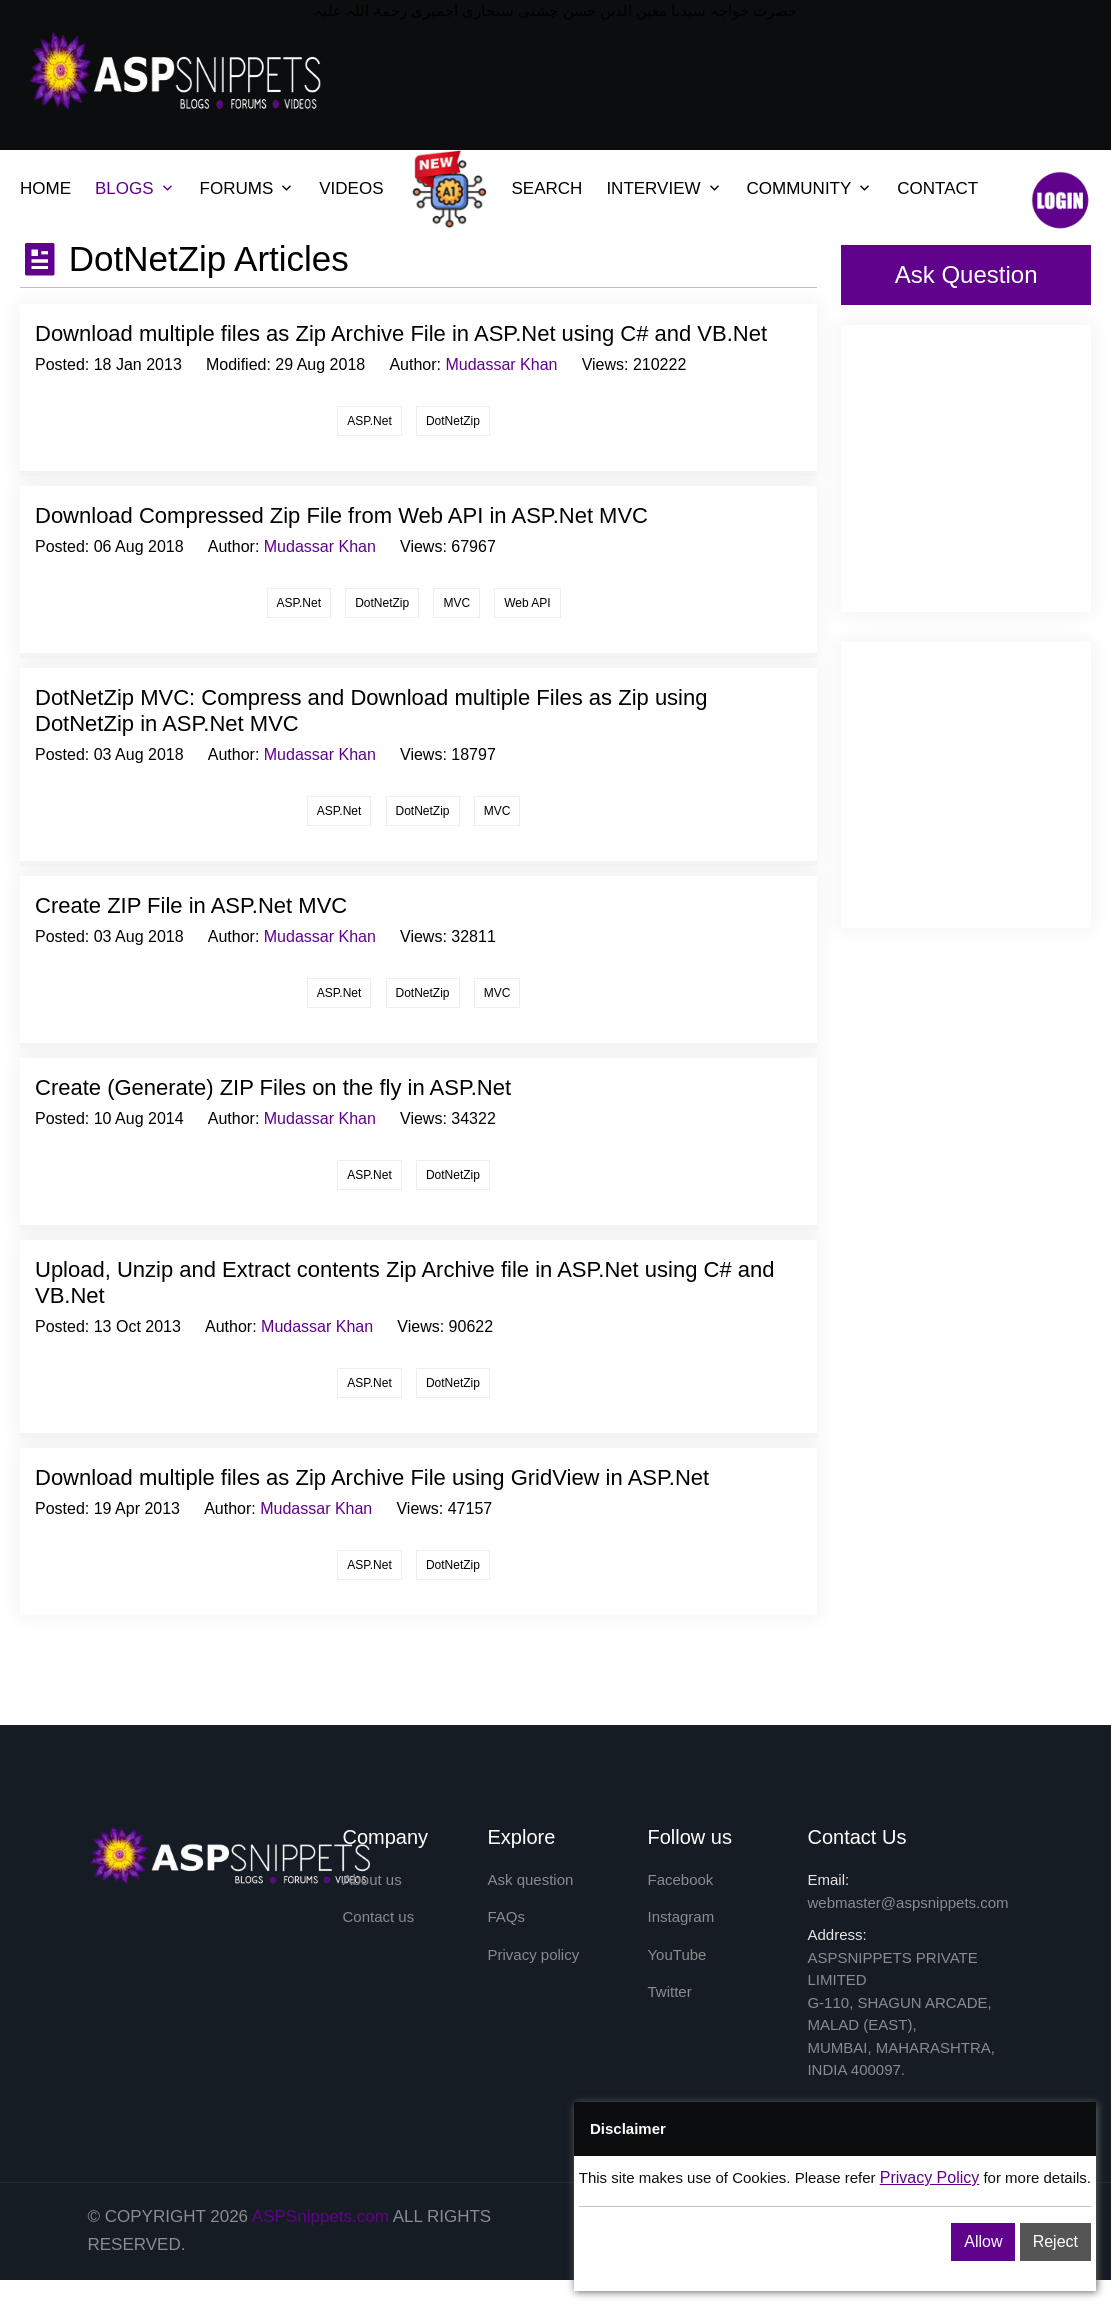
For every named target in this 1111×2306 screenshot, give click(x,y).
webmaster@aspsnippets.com (907, 1902)
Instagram (680, 1917)
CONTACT (937, 188)
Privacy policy (533, 1954)
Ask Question (966, 274)
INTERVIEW (653, 188)
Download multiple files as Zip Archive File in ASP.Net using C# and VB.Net (401, 333)
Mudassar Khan (501, 364)
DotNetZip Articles (204, 258)
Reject (1055, 2241)
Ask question (530, 1879)
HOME (45, 188)
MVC (456, 603)
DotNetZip (453, 421)
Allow (983, 2241)
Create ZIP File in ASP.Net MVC (191, 905)
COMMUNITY (799, 188)
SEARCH (547, 188)
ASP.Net (369, 421)
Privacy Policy (930, 2177)
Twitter (669, 1992)
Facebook (680, 1879)
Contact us (379, 1917)
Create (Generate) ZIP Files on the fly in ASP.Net (273, 1087)
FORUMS (237, 188)
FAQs (506, 1917)
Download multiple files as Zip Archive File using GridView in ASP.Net (372, 1477)
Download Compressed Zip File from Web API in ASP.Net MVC (341, 515)
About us (372, 1879)
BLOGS (124, 188)
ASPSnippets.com (320, 2216)
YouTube (676, 1954)
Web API (527, 603)
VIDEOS (351, 188)
